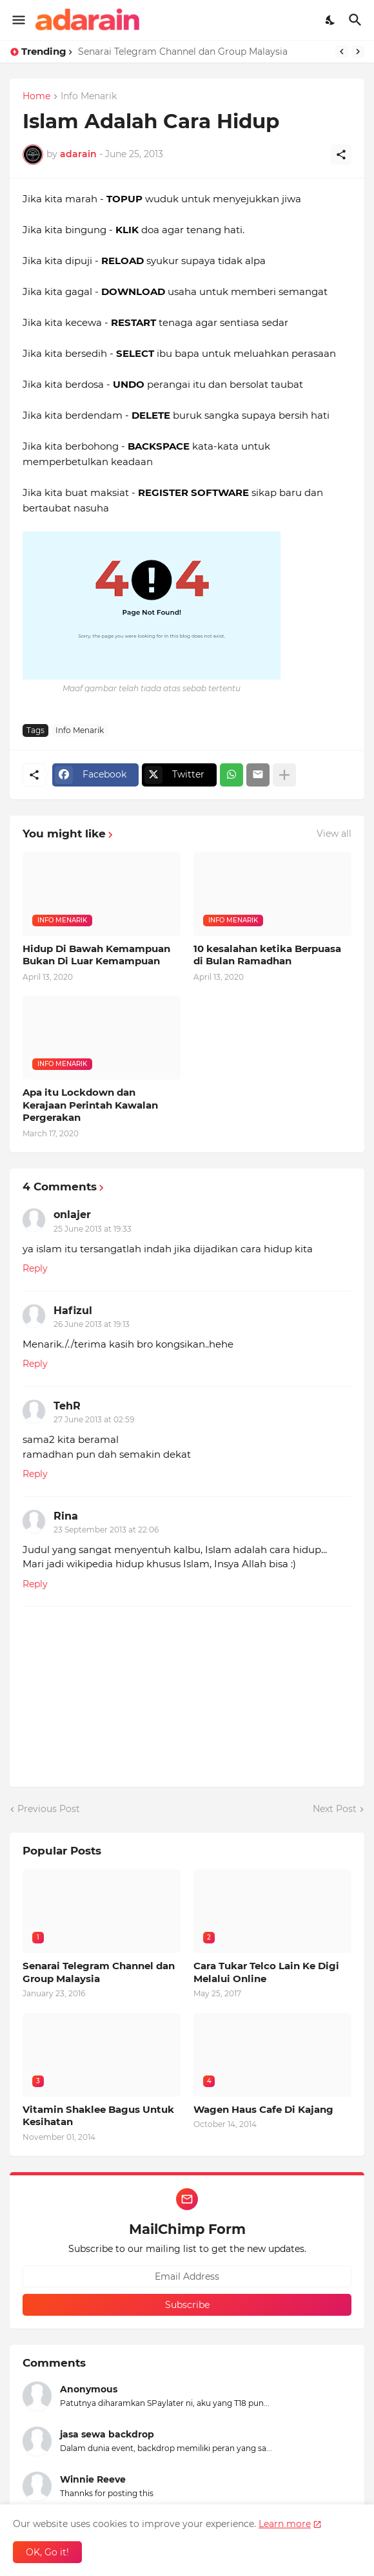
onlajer (72, 1214)
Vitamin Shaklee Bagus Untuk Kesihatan (98, 2115)
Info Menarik (89, 96)
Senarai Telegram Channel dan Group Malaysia (183, 51)
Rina (66, 1516)
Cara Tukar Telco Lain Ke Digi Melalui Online (266, 1972)
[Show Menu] (17, 20)
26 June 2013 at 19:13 (92, 1324)
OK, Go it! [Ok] (47, 2552)
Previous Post (48, 1809)
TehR (67, 1406)
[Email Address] (187, 2276)
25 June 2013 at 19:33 (93, 1229)
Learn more (285, 2524)
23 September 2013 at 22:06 (106, 1529)
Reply (35, 1268)
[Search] (357, 20)
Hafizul (73, 1310)
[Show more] (284, 775)
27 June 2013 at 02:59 (94, 1419)
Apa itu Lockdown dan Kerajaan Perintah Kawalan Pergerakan (90, 1104)
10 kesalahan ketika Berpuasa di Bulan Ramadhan (267, 955)
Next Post (335, 1809)
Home (36, 96)
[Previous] (341, 51)
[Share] (341, 154)
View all (334, 833)
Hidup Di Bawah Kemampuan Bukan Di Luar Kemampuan (96, 955)
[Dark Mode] (331, 20)
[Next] (357, 51)
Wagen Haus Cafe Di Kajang (263, 2109)
